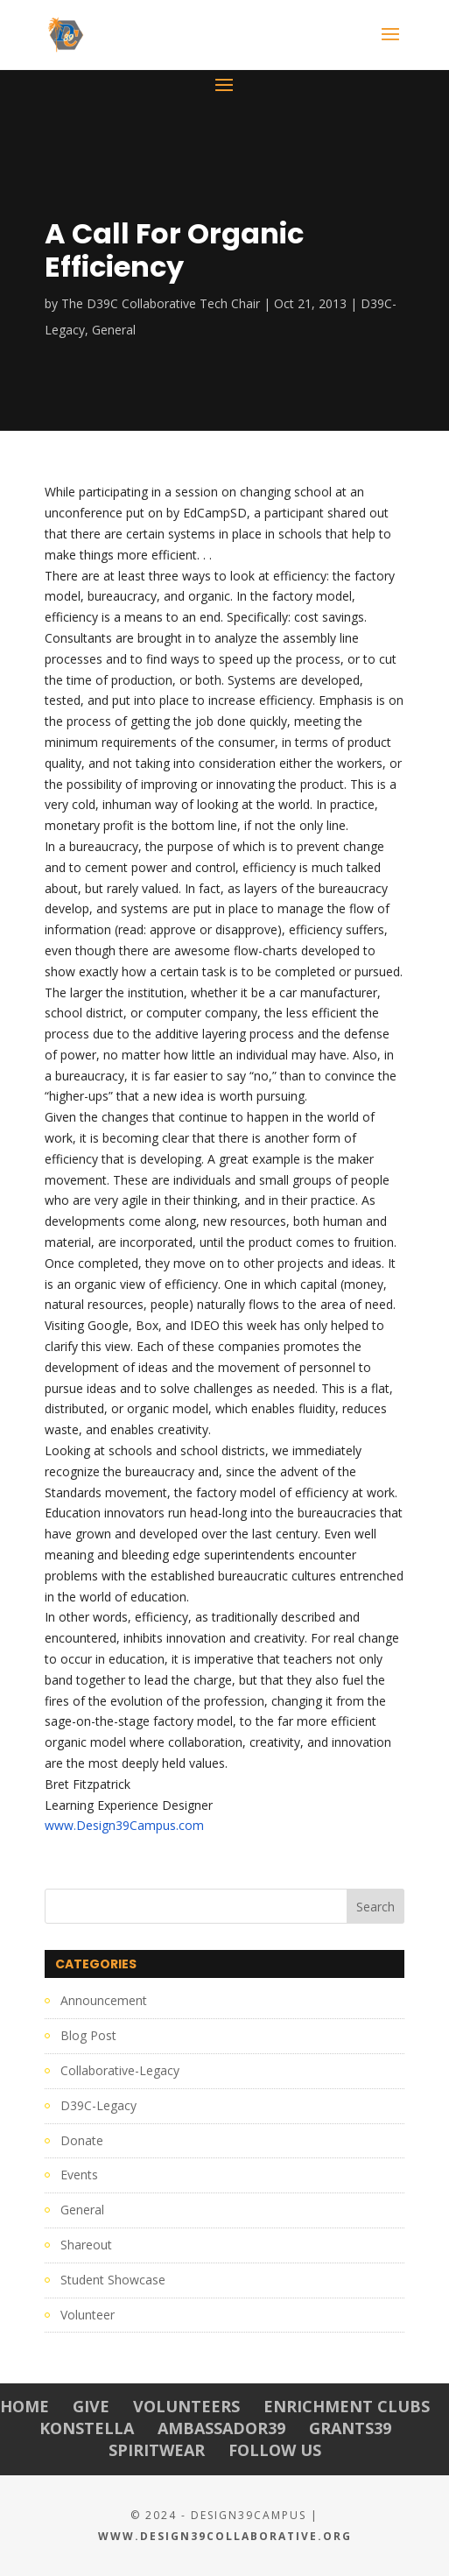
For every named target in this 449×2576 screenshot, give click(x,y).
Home (24, 2406)
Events (79, 2174)
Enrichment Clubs (346, 2406)
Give (91, 2406)
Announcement (103, 2000)
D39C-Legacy (98, 2105)
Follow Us (274, 2449)
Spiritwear (157, 2449)
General (114, 329)
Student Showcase (112, 2279)
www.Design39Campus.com (124, 1825)
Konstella (86, 2428)
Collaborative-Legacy (119, 2070)
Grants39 (350, 2428)
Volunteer (87, 2314)
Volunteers (186, 2406)
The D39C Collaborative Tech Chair (160, 303)
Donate (81, 2140)
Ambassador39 (221, 2428)
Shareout (86, 2244)
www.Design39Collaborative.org (225, 2536)
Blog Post (88, 2035)
